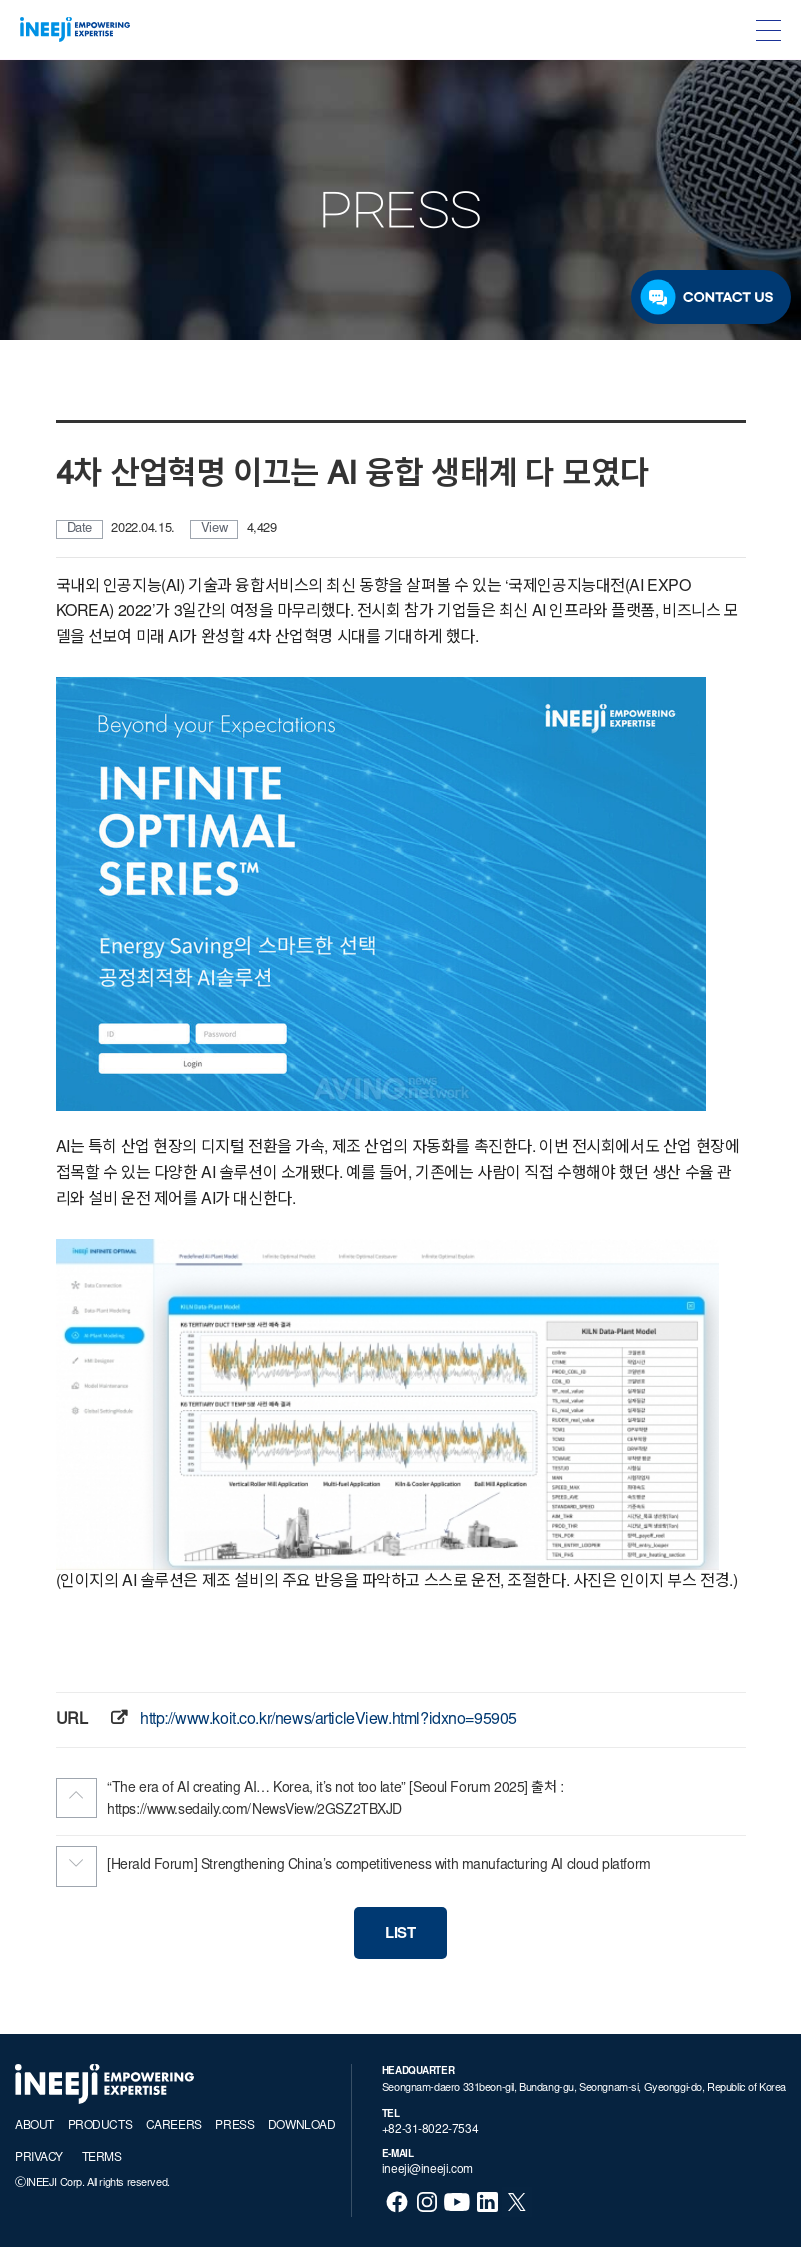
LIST (400, 1934)
